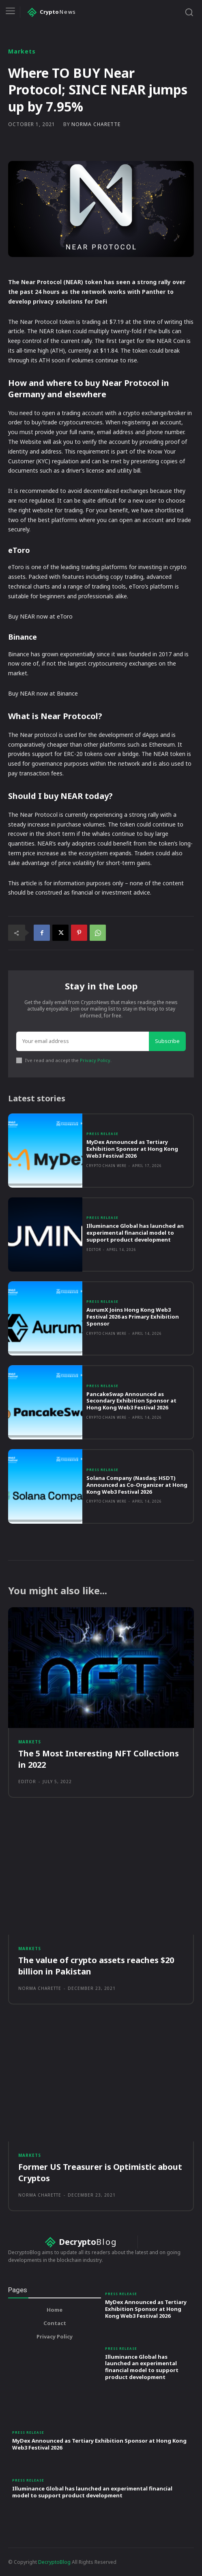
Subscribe (167, 1041)
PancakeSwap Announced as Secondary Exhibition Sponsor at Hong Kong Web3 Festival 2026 (131, 1400)
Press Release (102, 1133)
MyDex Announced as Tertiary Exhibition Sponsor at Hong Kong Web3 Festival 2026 (132, 1148)
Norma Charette (95, 124)
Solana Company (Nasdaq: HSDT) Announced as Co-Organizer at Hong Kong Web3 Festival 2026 (136, 1484)
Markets (22, 51)
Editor (93, 1249)
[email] (82, 1041)
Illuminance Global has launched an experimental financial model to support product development (135, 1232)
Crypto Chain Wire (106, 1165)
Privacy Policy (95, 1060)
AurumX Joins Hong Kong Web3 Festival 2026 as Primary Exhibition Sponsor (132, 1316)
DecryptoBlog (54, 2562)
